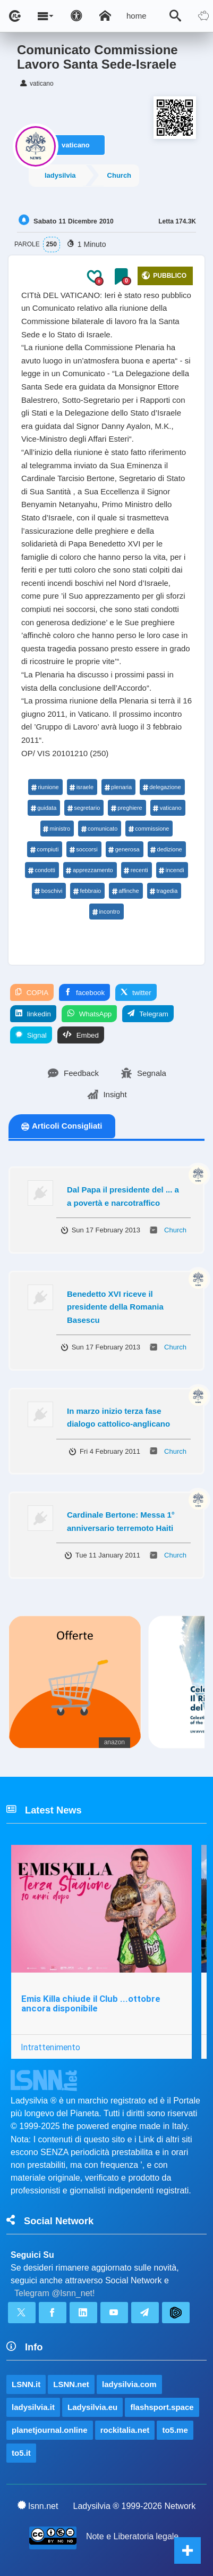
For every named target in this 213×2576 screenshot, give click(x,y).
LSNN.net (71, 2384)
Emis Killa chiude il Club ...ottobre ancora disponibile (90, 2004)
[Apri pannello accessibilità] (76, 16)
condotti (41, 870)
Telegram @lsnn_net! (54, 2293)
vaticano (76, 145)
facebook (84, 992)
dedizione (166, 849)
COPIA (31, 992)
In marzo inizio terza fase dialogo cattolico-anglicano (118, 1417)
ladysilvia (60, 175)
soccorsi (83, 849)
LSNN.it (26, 2384)
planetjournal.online (50, 2429)
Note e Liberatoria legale (132, 2536)
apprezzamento (89, 870)
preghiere (126, 808)
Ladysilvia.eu (92, 2407)
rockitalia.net (125, 2429)
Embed (81, 1035)
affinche (125, 891)
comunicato (99, 828)
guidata (43, 808)
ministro (57, 828)
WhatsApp (89, 1013)
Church (119, 175)
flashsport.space (161, 2407)
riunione (44, 787)
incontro (106, 911)
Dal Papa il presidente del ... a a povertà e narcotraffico (123, 1196)
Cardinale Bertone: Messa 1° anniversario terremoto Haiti (121, 1521)
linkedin (33, 1013)
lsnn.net (38, 2506)
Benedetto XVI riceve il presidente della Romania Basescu (115, 1306)
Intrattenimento (50, 2047)
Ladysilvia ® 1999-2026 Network (134, 2506)
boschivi (49, 891)
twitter (136, 992)
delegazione (161, 787)
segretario (83, 808)
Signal (31, 1035)
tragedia (164, 891)
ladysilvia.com (129, 2384)
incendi (171, 870)
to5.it (21, 2452)
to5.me (175, 2429)
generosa (124, 849)
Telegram (147, 1013)
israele (81, 787)
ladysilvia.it (33, 2407)
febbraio (87, 891)
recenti (136, 870)
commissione (148, 828)
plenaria (118, 787)
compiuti (44, 849)
